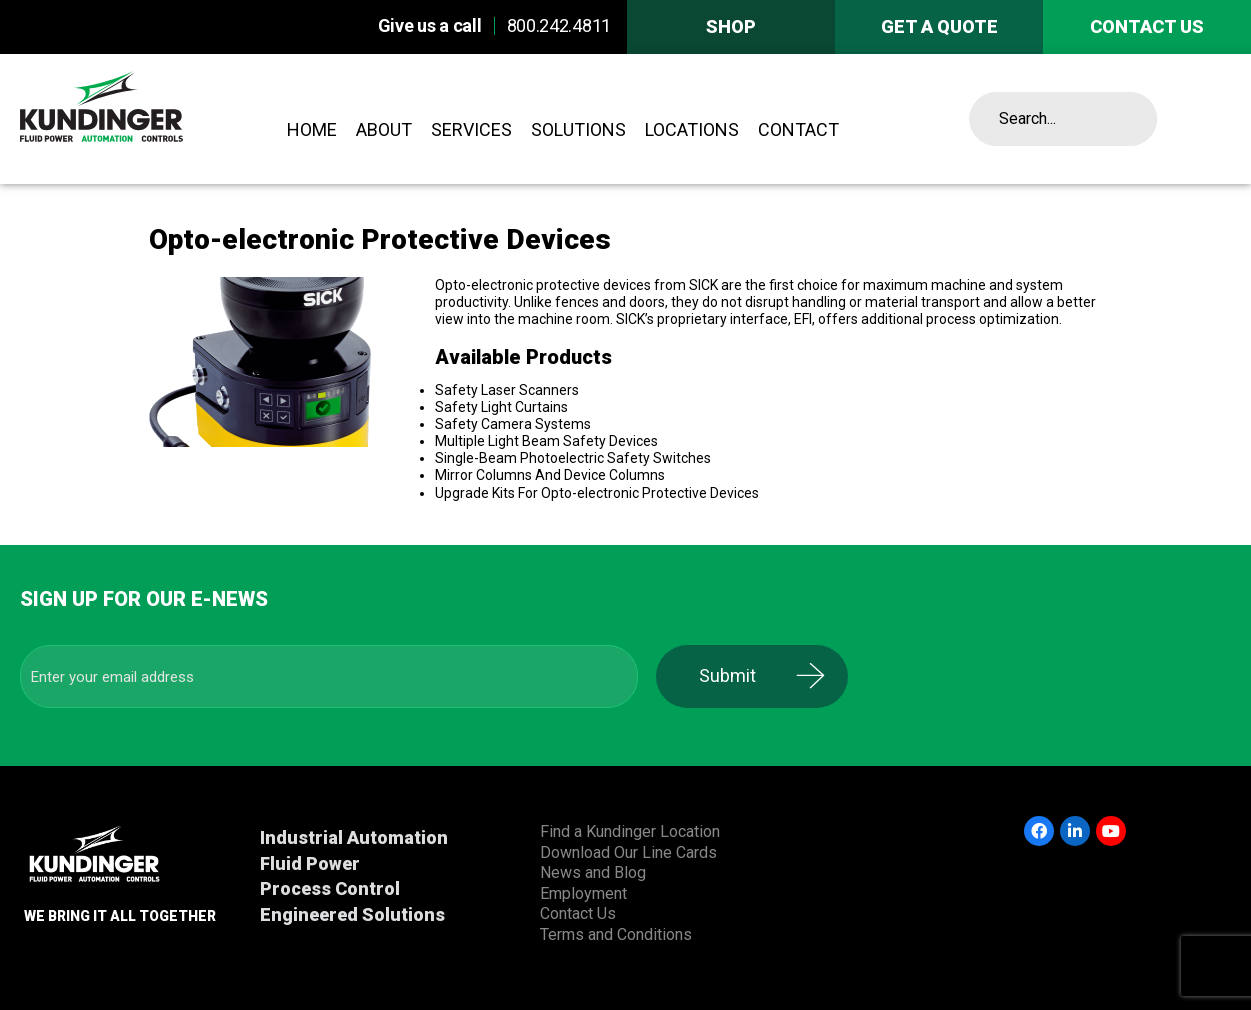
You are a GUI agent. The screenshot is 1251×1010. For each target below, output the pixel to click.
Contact (798, 129)
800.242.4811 (559, 25)
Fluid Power (310, 863)
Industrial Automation (354, 837)
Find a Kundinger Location (630, 831)
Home (312, 129)
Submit (740, 675)
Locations (692, 129)
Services (471, 129)
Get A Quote (939, 26)
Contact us (1147, 26)
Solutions (578, 129)
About (384, 129)
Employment (583, 893)
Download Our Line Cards (628, 852)
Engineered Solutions (352, 914)
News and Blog (593, 872)
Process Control (330, 888)
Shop (731, 26)
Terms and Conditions (616, 934)
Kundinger (145, 119)
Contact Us (578, 913)
